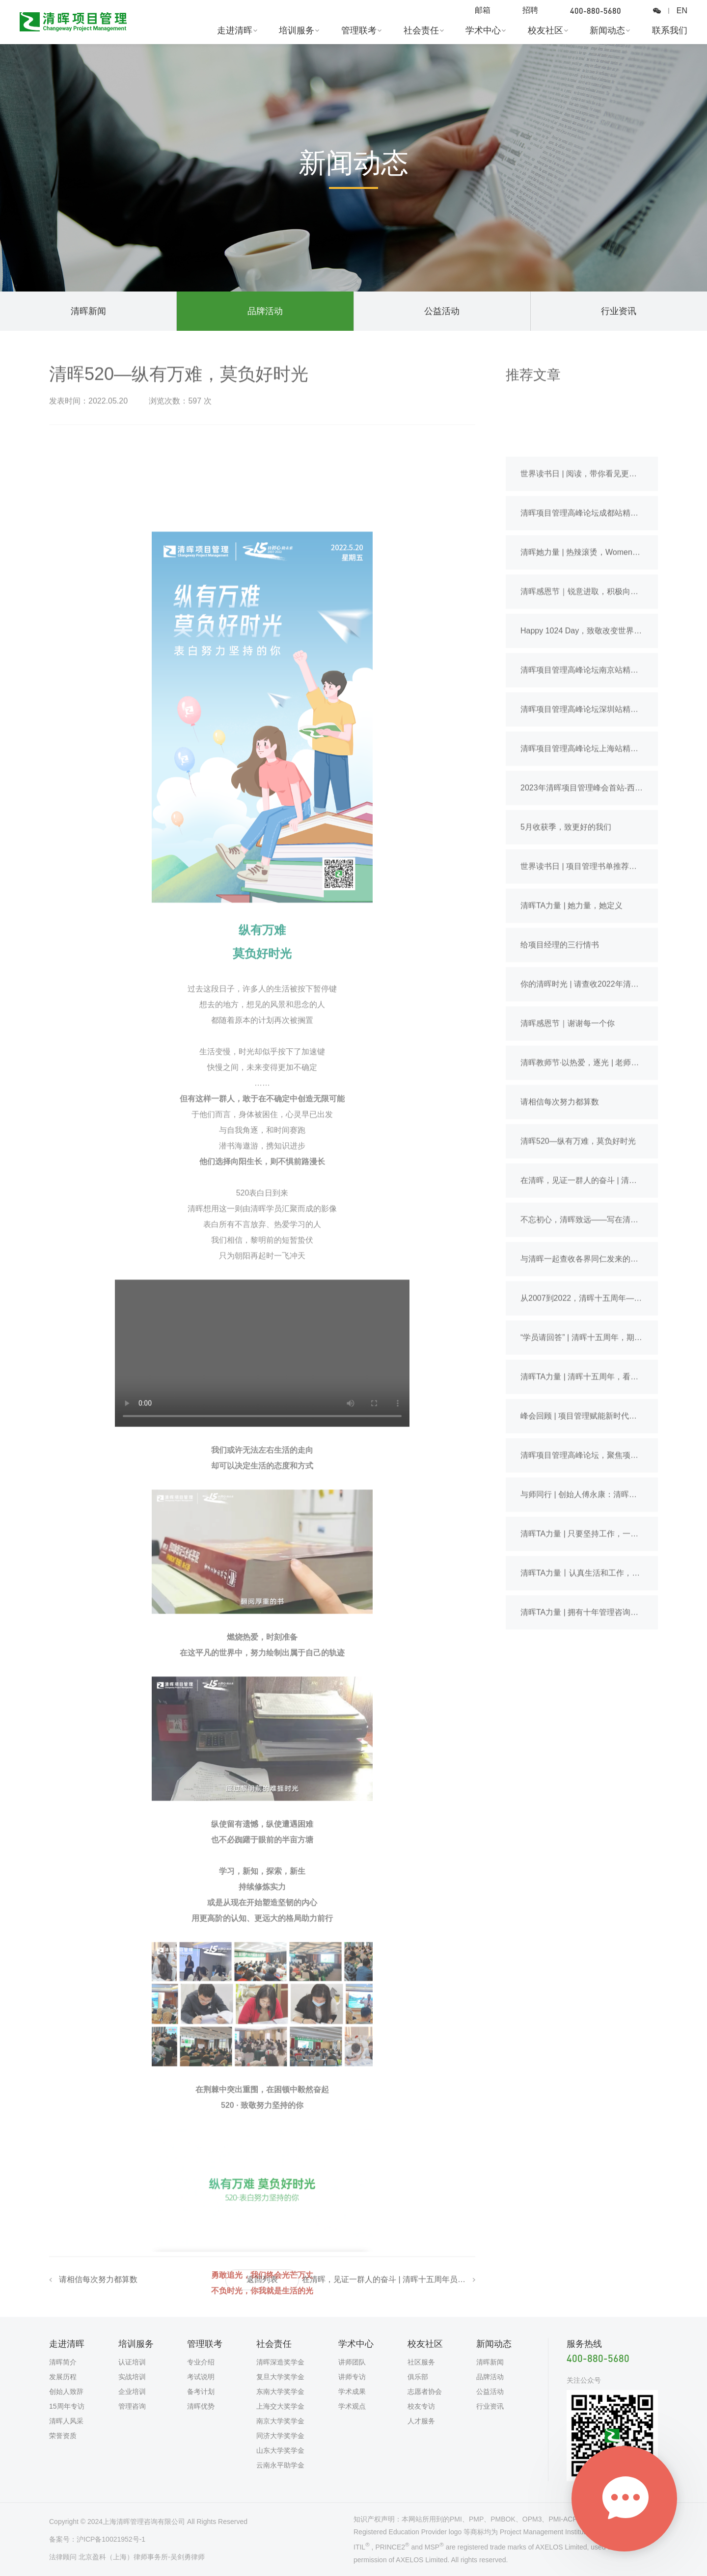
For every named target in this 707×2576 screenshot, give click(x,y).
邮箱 (482, 10)
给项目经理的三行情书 (559, 1091)
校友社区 (545, 30)
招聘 (530, 10)
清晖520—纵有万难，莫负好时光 (578, 1287)
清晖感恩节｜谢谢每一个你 (567, 1170)
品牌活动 (265, 311)
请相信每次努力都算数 (98, 2284)
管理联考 (359, 30)
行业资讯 (618, 311)
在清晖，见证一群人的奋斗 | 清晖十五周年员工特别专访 (383, 2284)
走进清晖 (234, 30)
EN (682, 10)
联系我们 (669, 30)
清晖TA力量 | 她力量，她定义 (571, 1052)
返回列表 (262, 2284)
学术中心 (483, 30)
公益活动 (442, 311)
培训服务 (296, 30)
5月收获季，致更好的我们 (565, 973)
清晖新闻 (88, 311)
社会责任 (421, 30)
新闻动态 (607, 30)
